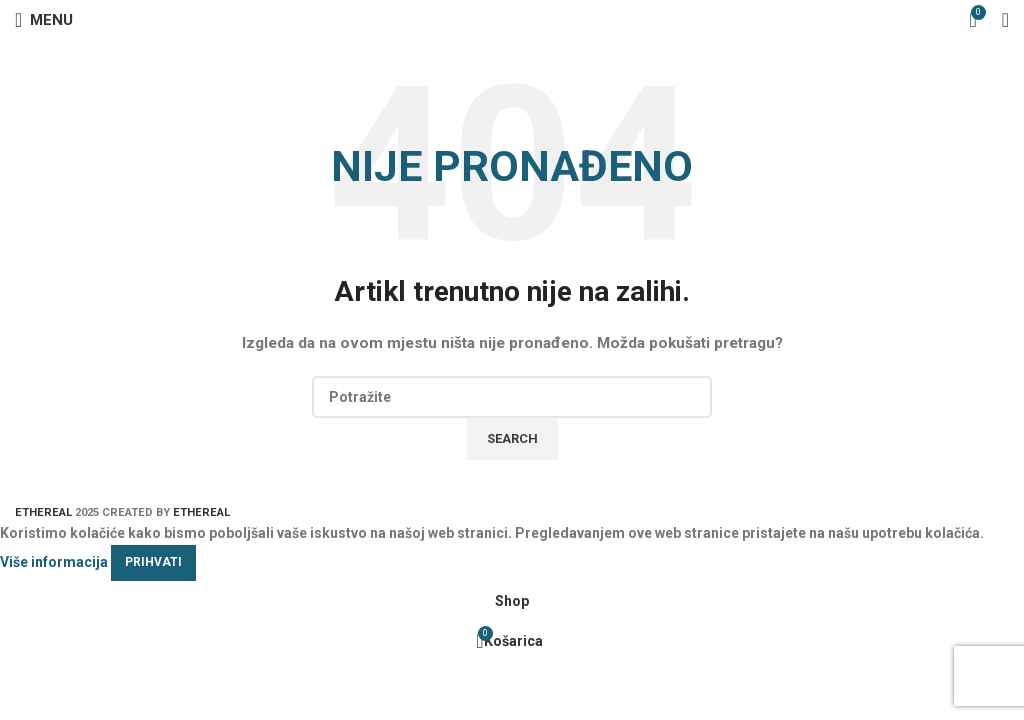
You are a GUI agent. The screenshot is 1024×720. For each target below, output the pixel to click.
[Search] (512, 397)
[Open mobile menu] (44, 20)
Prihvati (153, 562)
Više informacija (54, 561)
